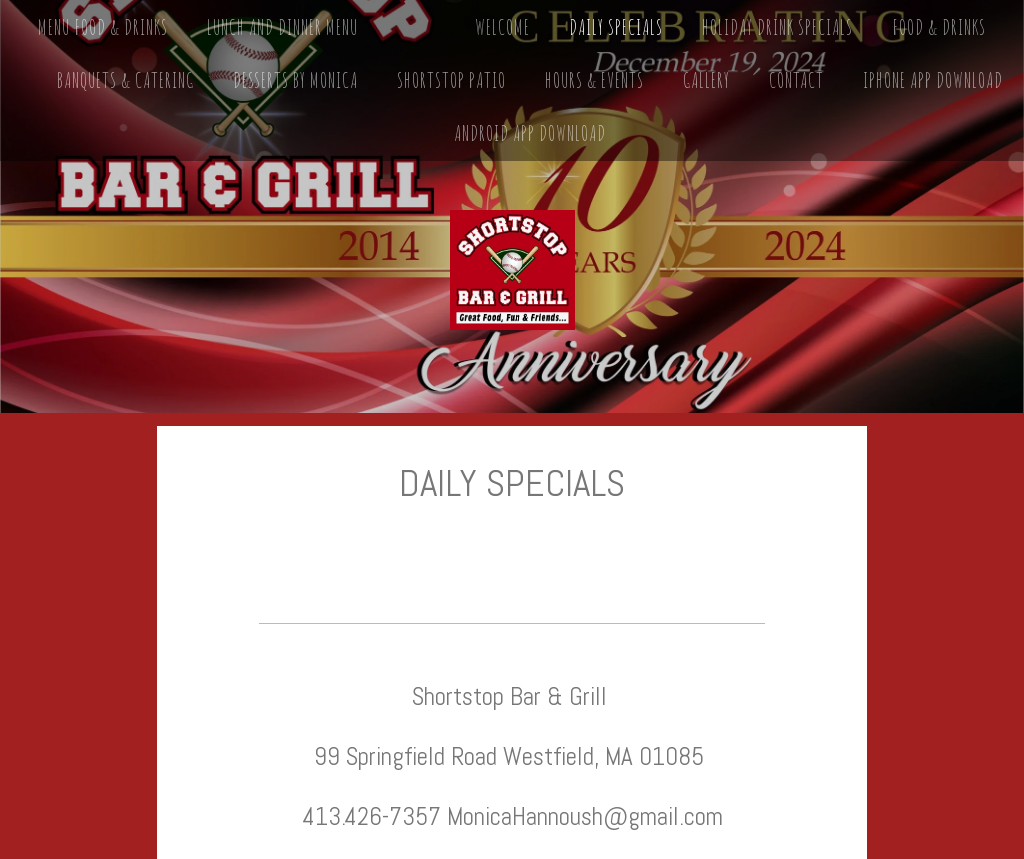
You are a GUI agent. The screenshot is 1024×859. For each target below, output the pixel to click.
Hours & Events (594, 80)
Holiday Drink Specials (777, 27)
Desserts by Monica (295, 80)
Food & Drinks (939, 27)
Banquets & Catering (125, 80)
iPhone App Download (933, 80)
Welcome (502, 27)
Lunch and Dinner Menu (282, 27)
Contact (796, 80)
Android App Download (530, 133)
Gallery (706, 80)
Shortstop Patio (451, 80)
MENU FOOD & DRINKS (103, 27)
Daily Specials (616, 27)
